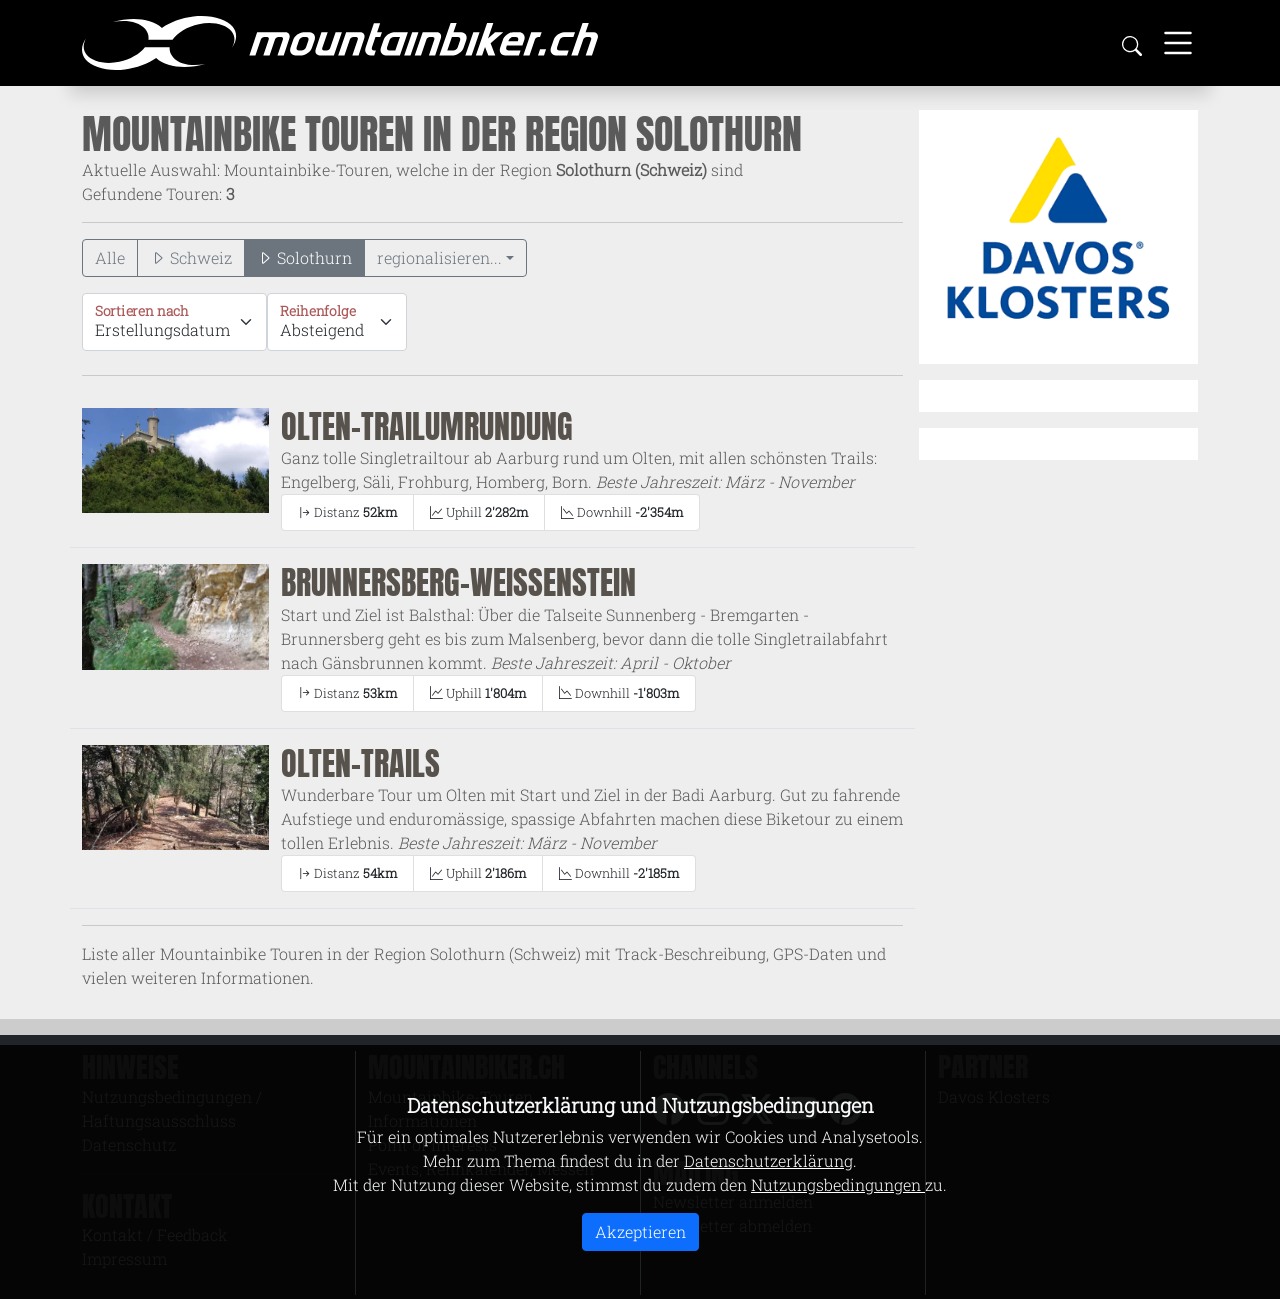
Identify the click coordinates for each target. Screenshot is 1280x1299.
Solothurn (304, 257)
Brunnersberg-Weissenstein (458, 582)
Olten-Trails (360, 763)
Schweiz (191, 257)
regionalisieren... (439, 257)
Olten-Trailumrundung (427, 426)
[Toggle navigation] (1178, 43)
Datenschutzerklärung (768, 1160)
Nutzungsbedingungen (838, 1184)
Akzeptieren (640, 1231)
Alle (110, 257)
